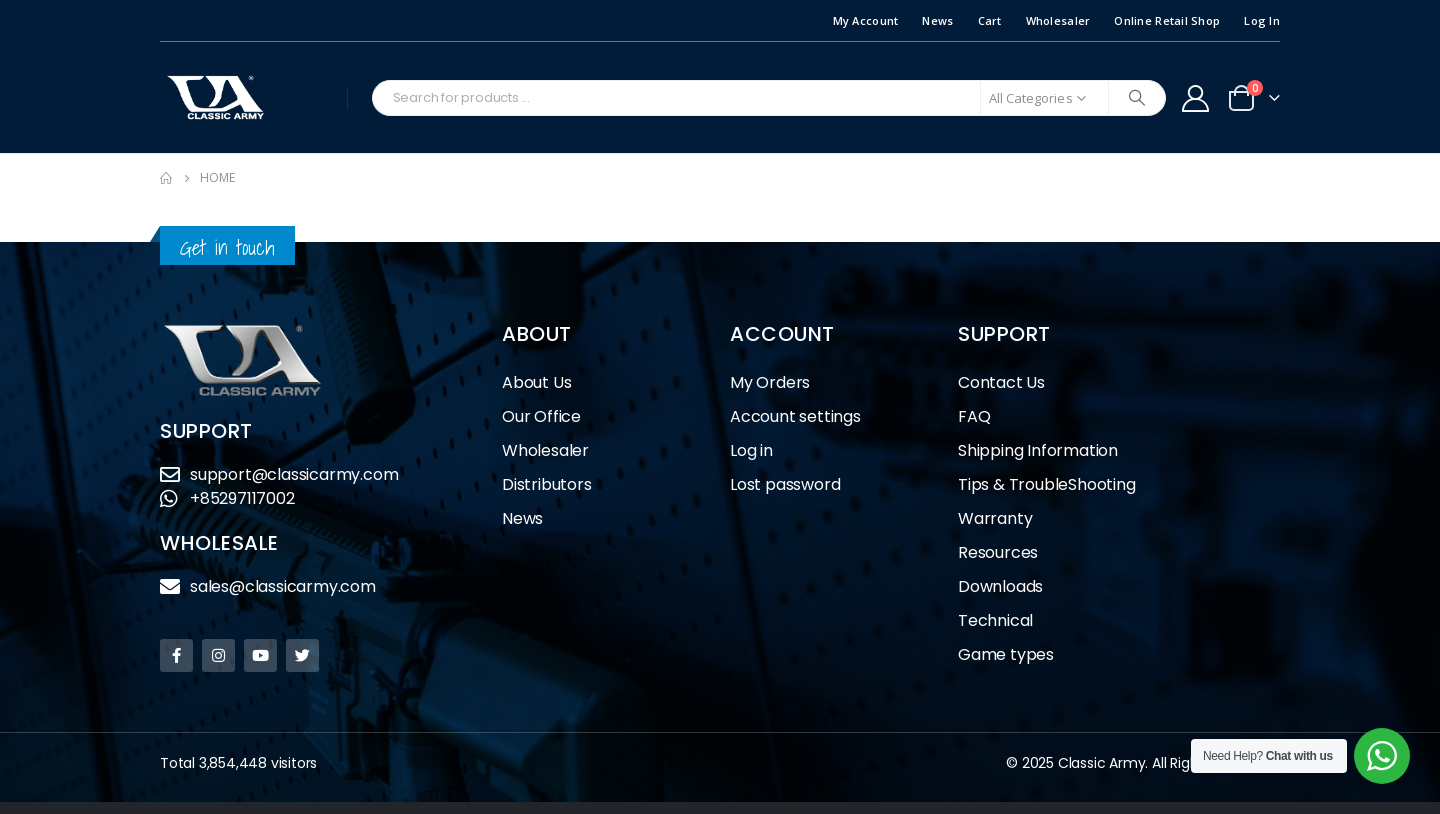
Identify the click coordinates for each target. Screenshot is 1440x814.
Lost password (785, 484)
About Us (536, 382)
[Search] (1137, 98)
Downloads (1000, 586)
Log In (1262, 20)
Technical (995, 620)
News (937, 20)
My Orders (770, 382)
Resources (998, 552)
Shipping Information (1038, 450)
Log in (751, 450)
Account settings (795, 416)
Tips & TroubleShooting (1047, 484)
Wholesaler (1058, 20)
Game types (1006, 654)
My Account (866, 20)
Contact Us (1001, 382)
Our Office (541, 416)
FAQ (974, 416)
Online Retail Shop (1167, 20)
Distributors (552, 484)
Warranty (995, 518)
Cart (990, 20)
